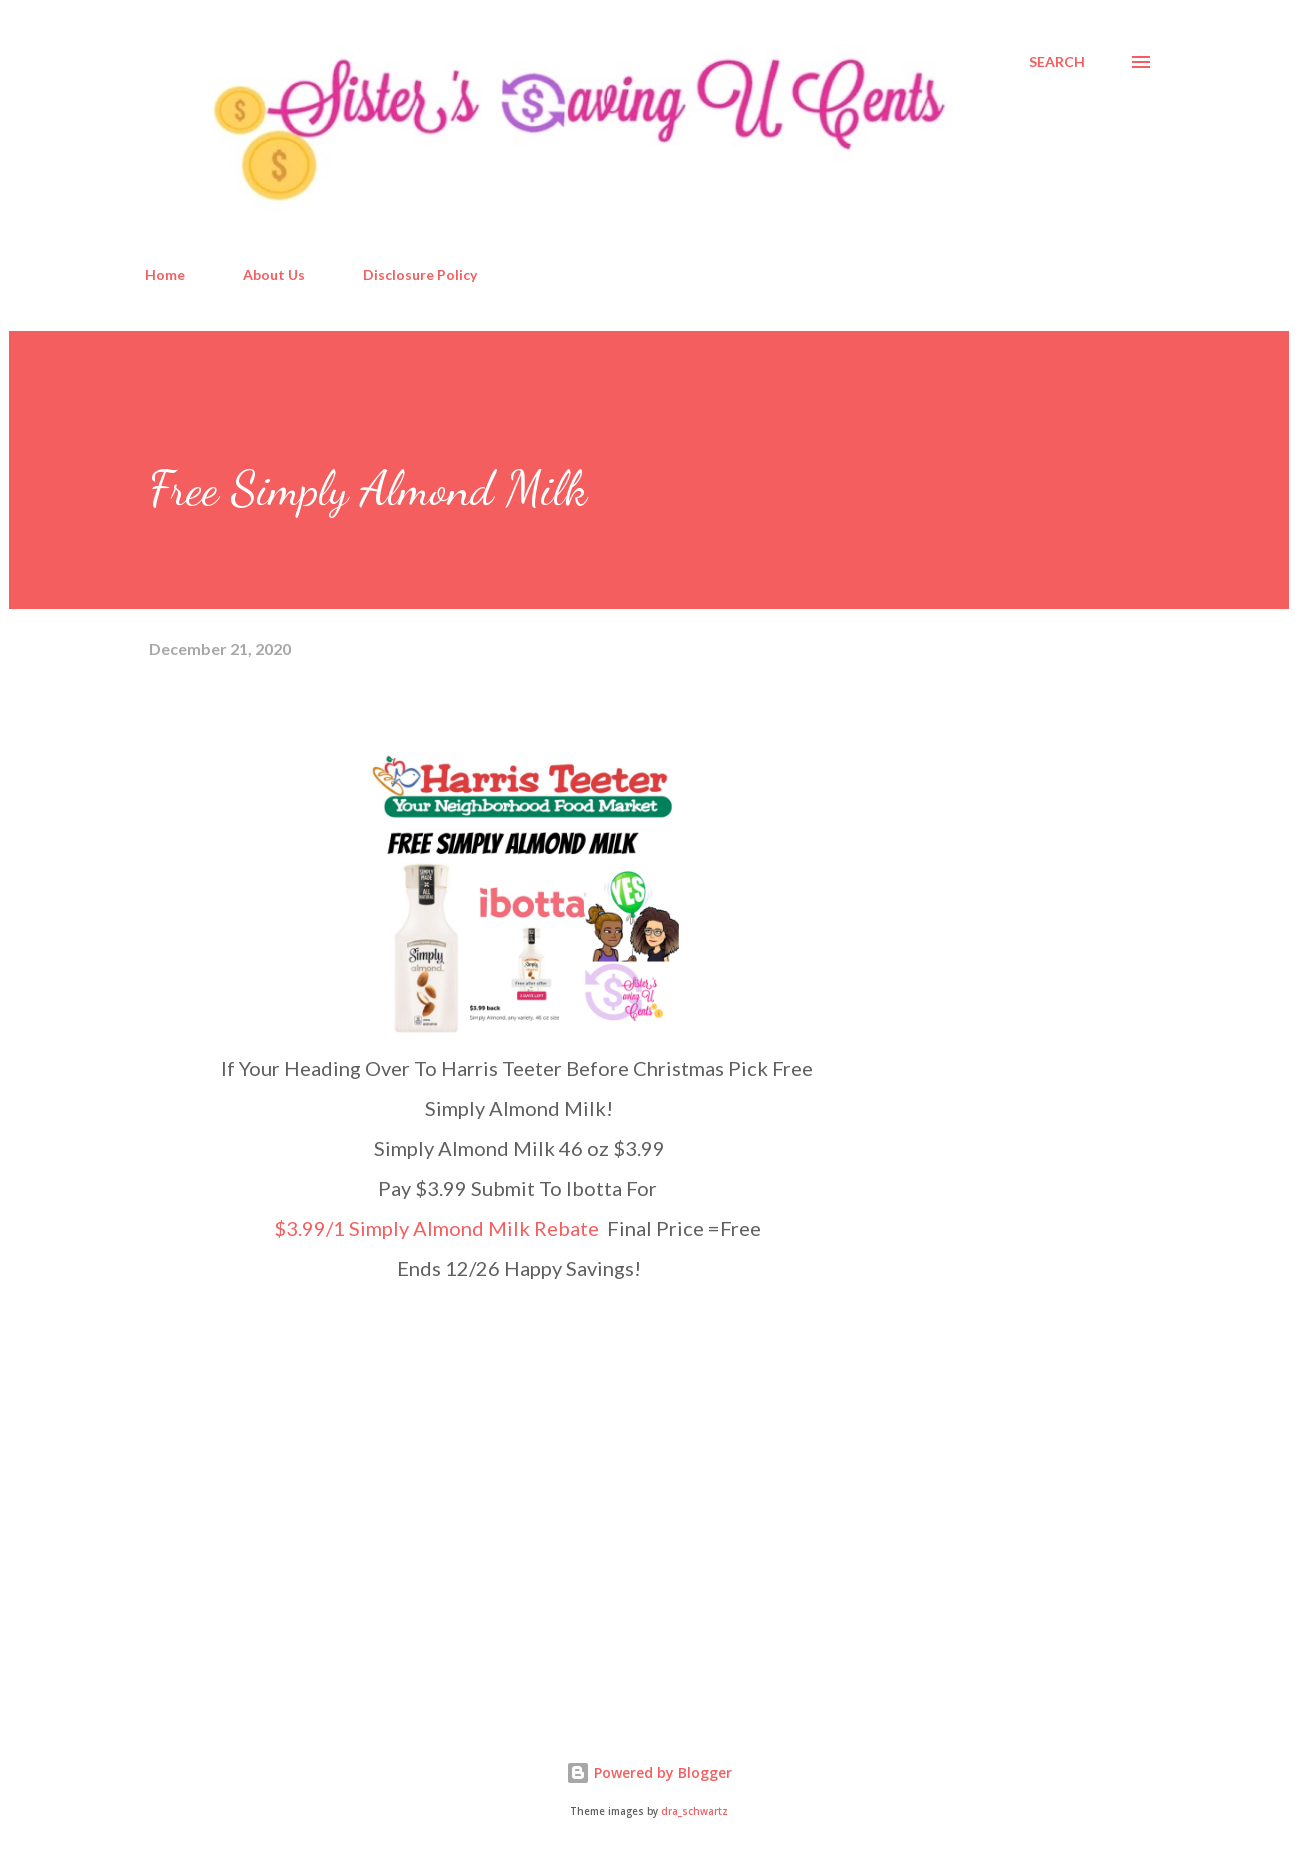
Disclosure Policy (420, 274)
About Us (274, 274)
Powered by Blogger (649, 1772)
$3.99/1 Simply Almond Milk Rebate (438, 1228)
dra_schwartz (694, 1811)
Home (165, 274)
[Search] (1057, 62)
